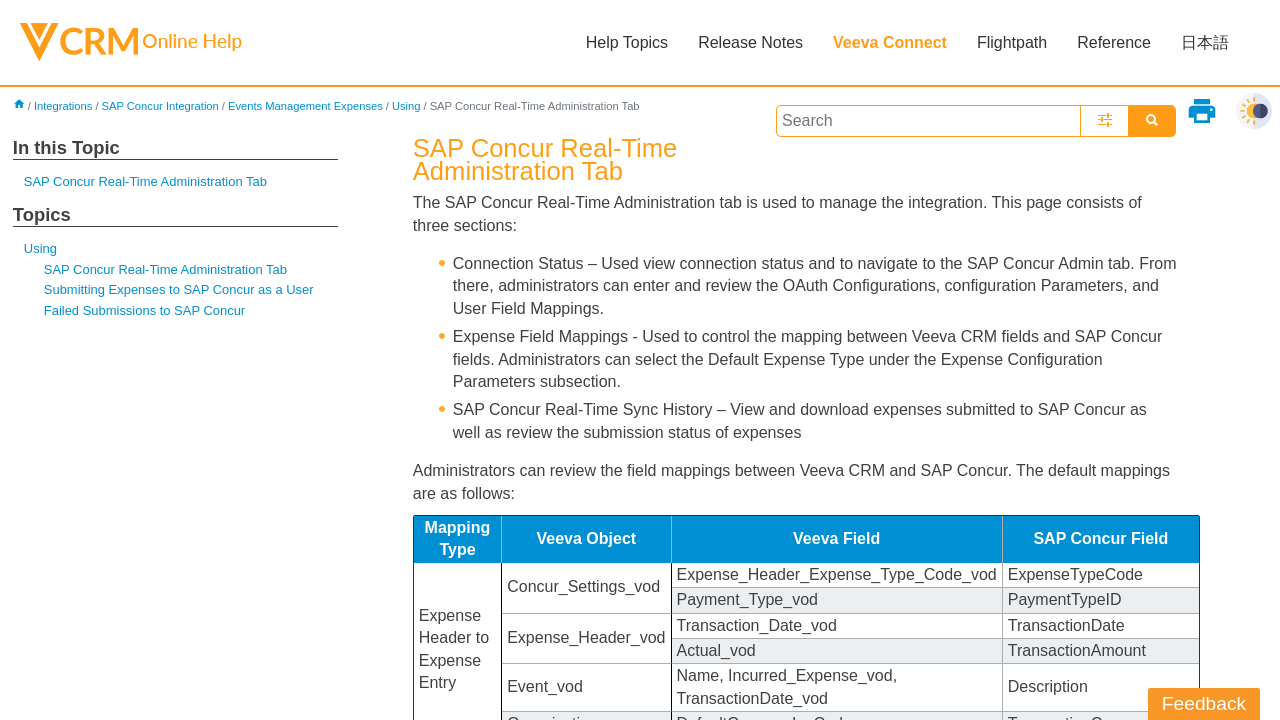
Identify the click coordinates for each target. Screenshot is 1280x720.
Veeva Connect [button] (890, 42)
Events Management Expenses (305, 106)
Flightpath (1012, 42)
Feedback (1204, 703)
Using (406, 106)
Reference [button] (1114, 42)
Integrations (63, 106)
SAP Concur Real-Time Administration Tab (145, 181)
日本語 (1205, 42)
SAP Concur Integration (159, 106)
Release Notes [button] (750, 42)
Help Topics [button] (627, 42)
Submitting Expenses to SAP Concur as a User (179, 289)
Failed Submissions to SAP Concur (144, 310)
